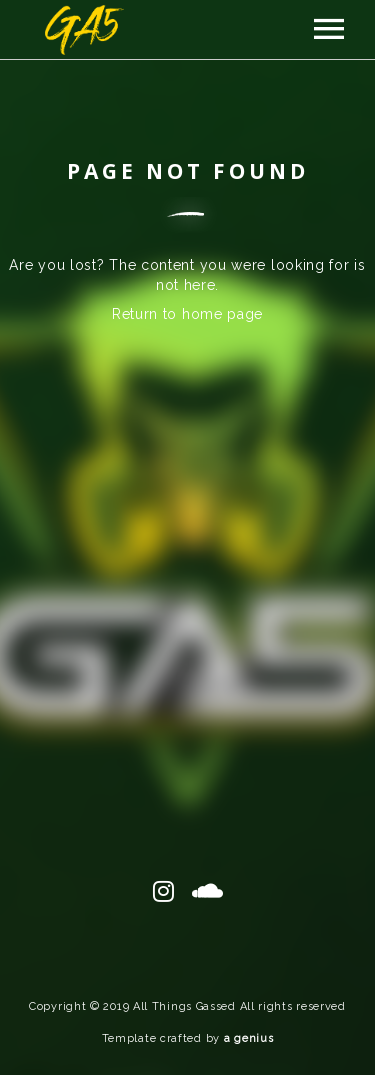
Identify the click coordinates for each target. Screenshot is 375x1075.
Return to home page (187, 314)
